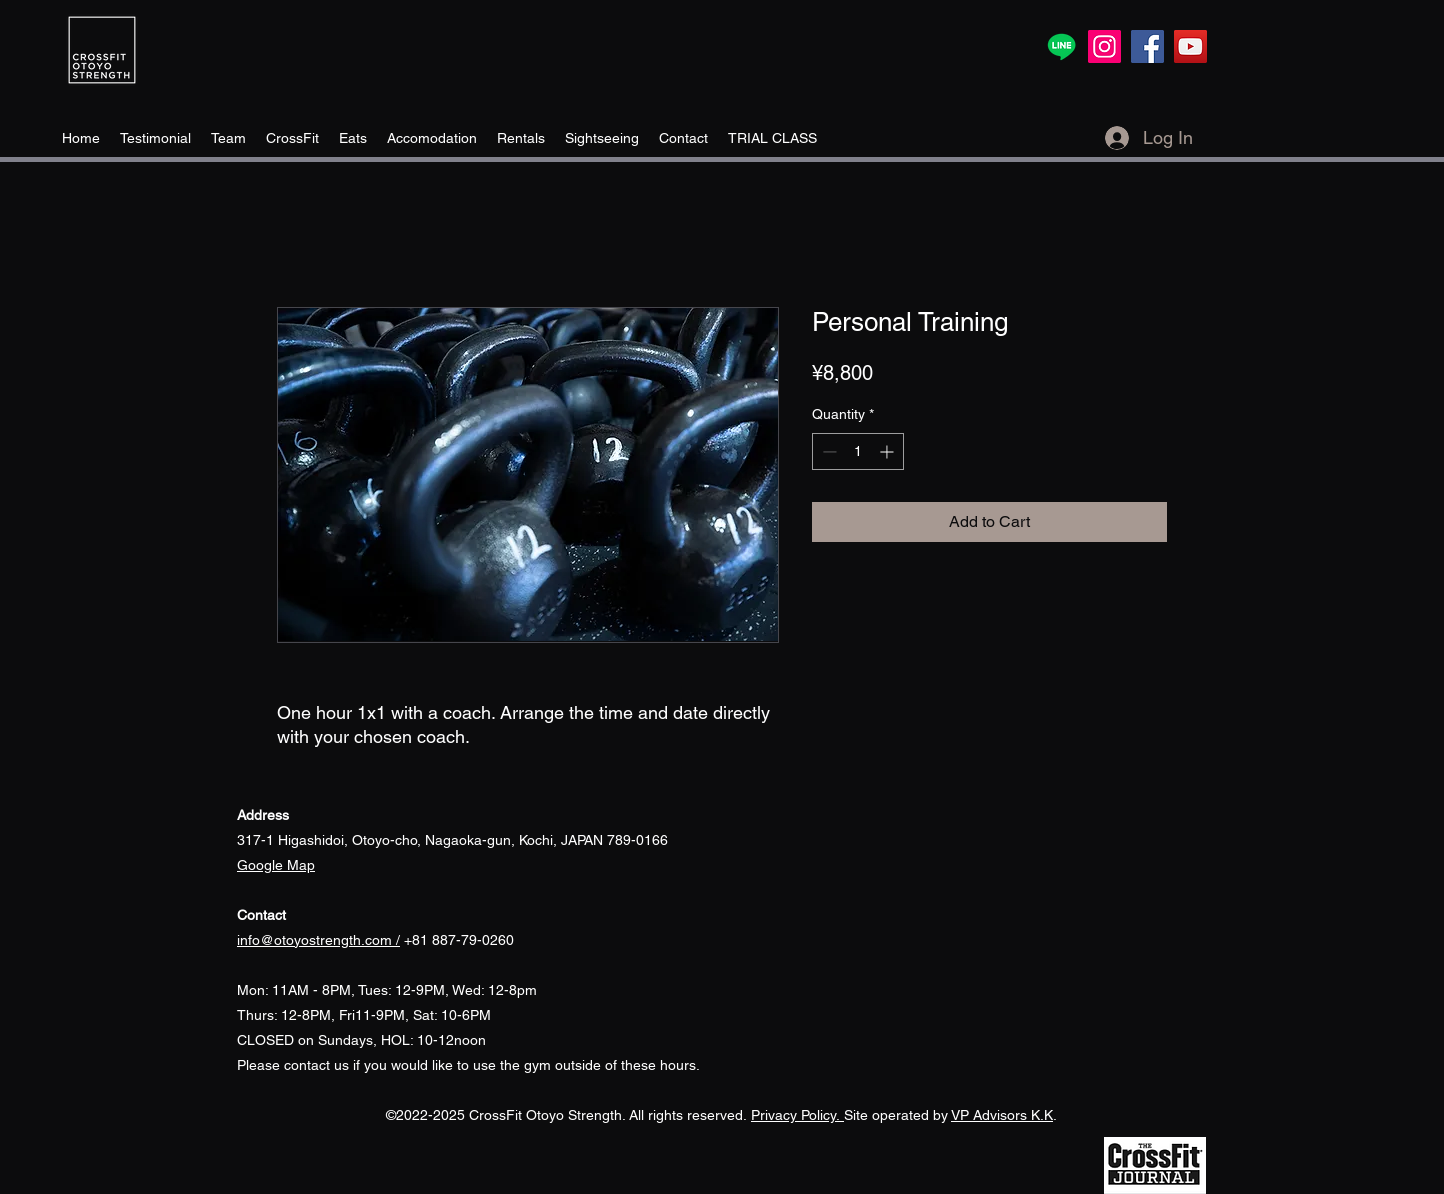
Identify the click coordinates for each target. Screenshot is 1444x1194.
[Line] (1061, 46)
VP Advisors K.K (1002, 1115)
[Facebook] (1147, 46)
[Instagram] (1104, 46)
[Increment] (888, 451)
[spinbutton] (858, 451)
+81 (334, 940)
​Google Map (276, 865)
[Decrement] (827, 451)
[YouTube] (1190, 46)
